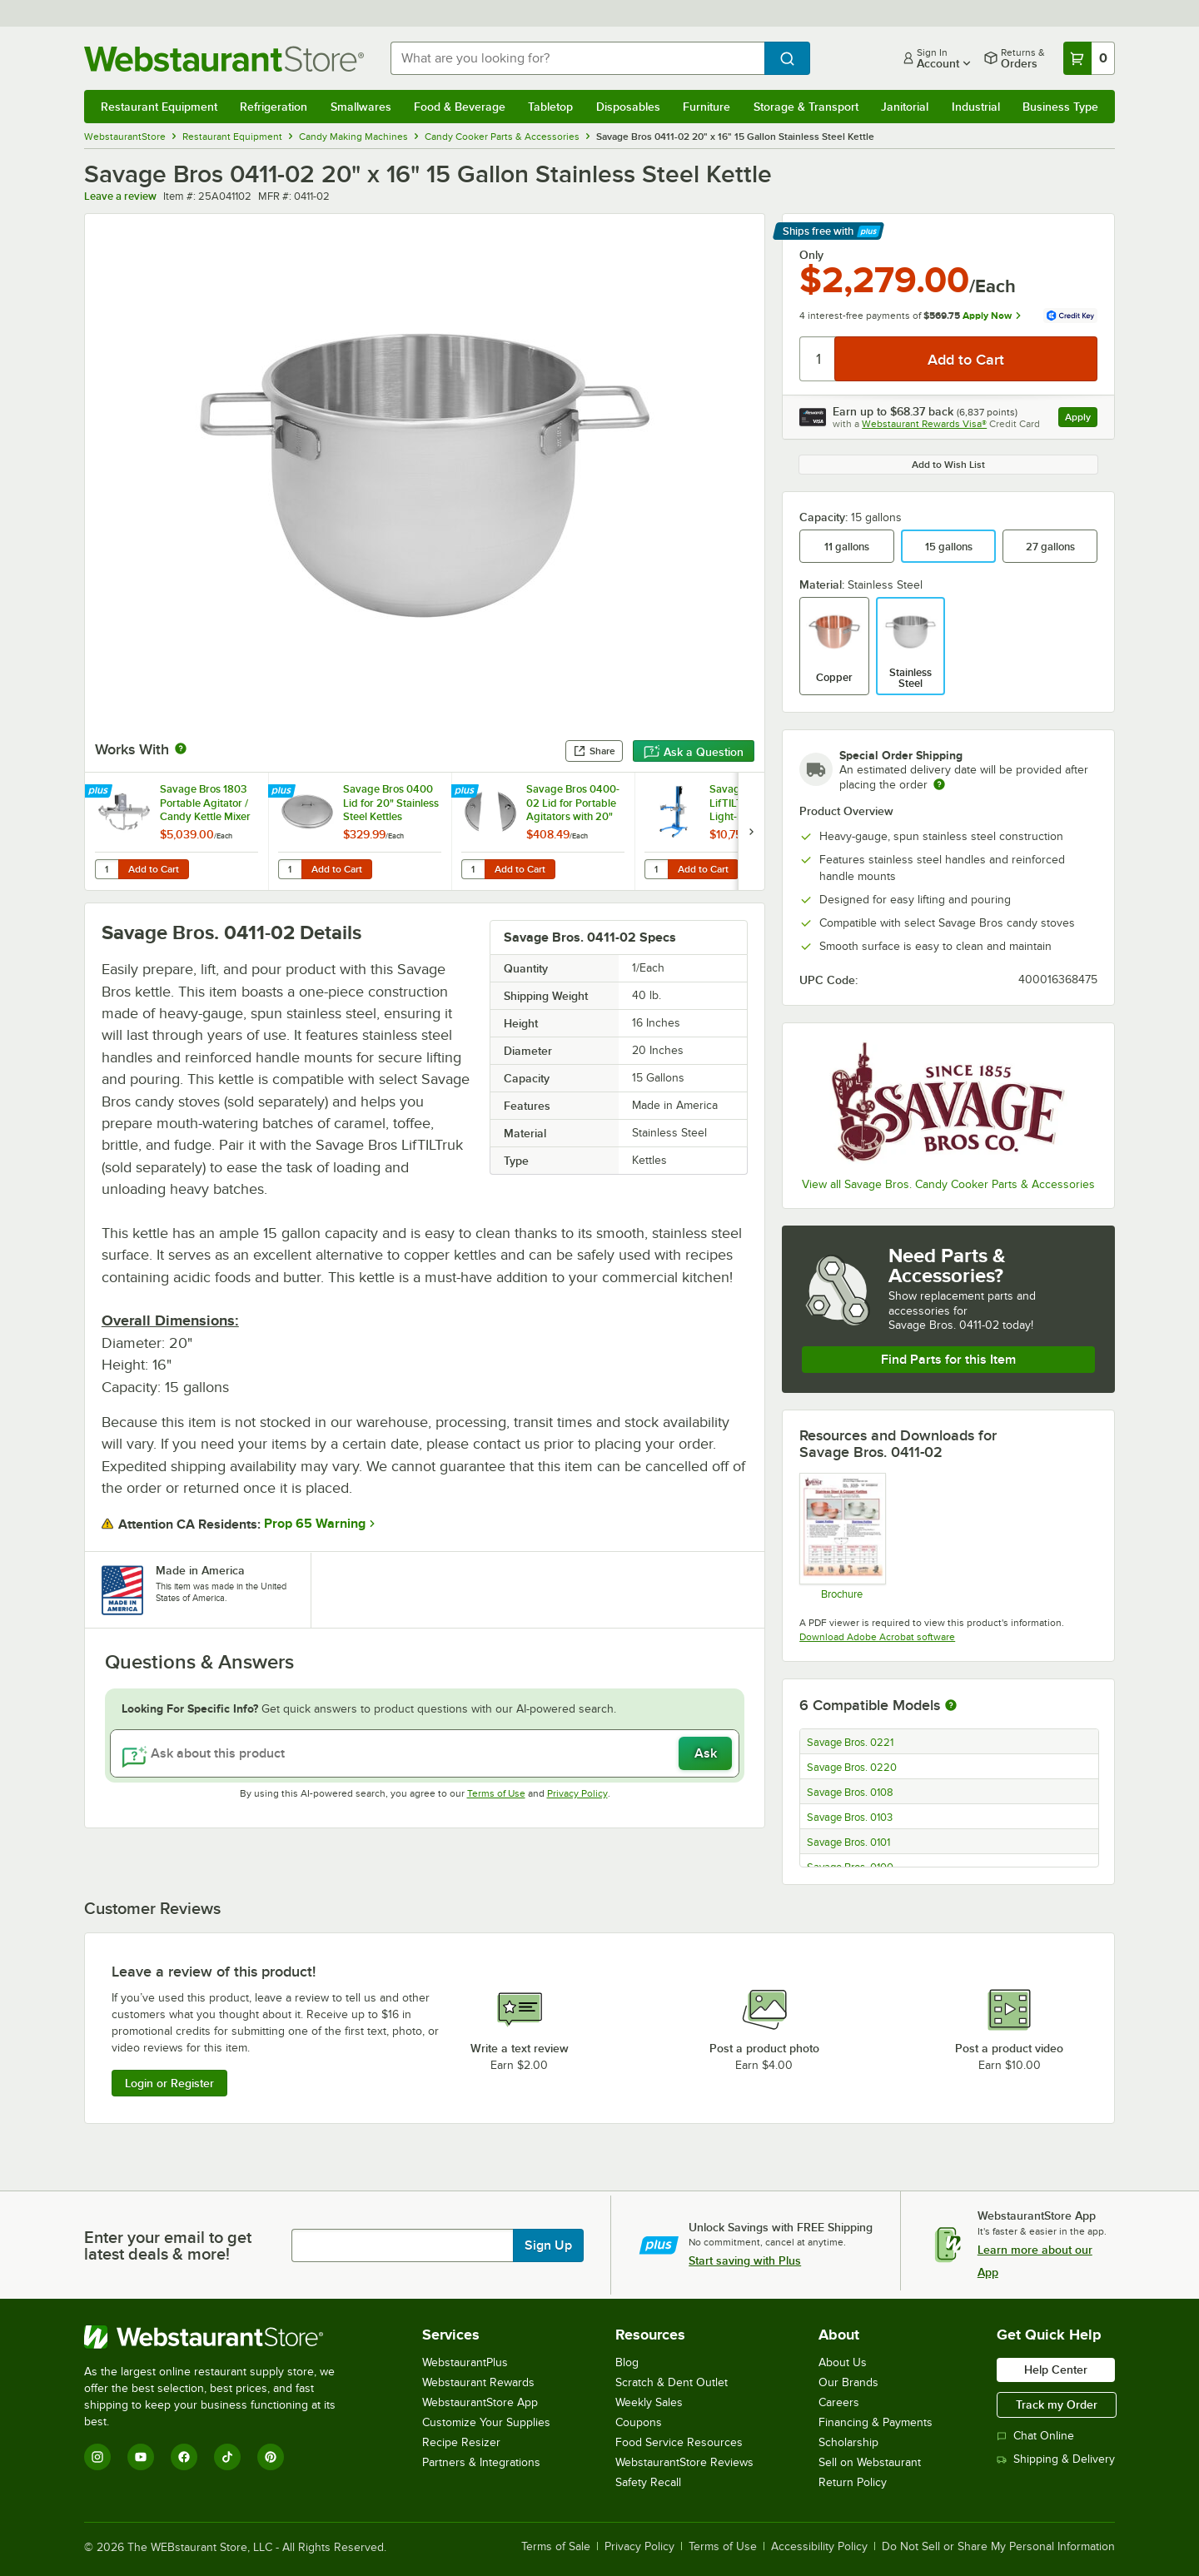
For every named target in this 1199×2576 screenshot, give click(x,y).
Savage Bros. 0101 (848, 1842)
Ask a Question (694, 751)
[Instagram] (97, 2457)
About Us (842, 2362)
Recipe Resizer (461, 2442)
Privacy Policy (577, 1793)
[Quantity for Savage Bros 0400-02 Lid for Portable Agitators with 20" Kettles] (473, 869)
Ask (705, 1753)
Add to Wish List (948, 464)
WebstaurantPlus (465, 2362)
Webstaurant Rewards (478, 2382)
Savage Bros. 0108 (850, 1792)
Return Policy (852, 2482)
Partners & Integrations (481, 2462)
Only (811, 254)
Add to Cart (153, 869)
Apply (1081, 419)
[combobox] (577, 58)
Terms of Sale (555, 2547)
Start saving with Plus (745, 2260)
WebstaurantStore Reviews (684, 2462)
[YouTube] (140, 2457)
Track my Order (1056, 2404)
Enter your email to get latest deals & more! (167, 2245)
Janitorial (904, 106)
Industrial (976, 106)
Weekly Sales (649, 2402)
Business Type (1060, 106)
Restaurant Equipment (159, 106)
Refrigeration (273, 106)
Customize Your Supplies (486, 2422)
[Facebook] (184, 2457)
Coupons (638, 2422)
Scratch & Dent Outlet (671, 2382)
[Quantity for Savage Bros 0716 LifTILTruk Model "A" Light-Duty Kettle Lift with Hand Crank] (656, 869)
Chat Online (1035, 2435)
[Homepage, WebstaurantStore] (224, 59)
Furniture (706, 106)
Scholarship (848, 2442)
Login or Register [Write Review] (169, 2083)
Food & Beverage (459, 106)
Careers (838, 2402)
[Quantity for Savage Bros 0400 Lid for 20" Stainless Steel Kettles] (289, 869)
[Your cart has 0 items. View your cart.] (1089, 58)
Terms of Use (496, 1793)
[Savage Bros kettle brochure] (841, 1536)
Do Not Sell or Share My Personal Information (998, 2547)
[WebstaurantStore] (221, 2337)
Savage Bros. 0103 (850, 1817)
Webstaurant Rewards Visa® (924, 424)
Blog (627, 2362)
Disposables (628, 106)
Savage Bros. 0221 (850, 1742)
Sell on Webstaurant (869, 2462)
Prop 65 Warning (315, 1523)
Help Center (1055, 2369)
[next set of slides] (751, 831)
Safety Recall (648, 2482)
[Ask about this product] (425, 1753)
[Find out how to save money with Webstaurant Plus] (100, 791)
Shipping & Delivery (1056, 2459)
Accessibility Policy (819, 2547)
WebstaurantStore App (480, 2402)
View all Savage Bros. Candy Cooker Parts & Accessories (948, 1184)
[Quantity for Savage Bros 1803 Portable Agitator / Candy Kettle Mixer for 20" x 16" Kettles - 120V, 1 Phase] (106, 869)
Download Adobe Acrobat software (877, 1637)
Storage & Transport (806, 106)
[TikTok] (227, 2457)
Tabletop (550, 106)
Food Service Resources (679, 2442)
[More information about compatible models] (951, 1706)
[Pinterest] (270, 2457)
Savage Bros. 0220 (852, 1767)
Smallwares (361, 106)
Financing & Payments (875, 2422)
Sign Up (548, 2245)
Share (594, 751)
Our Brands (848, 2382)
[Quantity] (818, 358)
